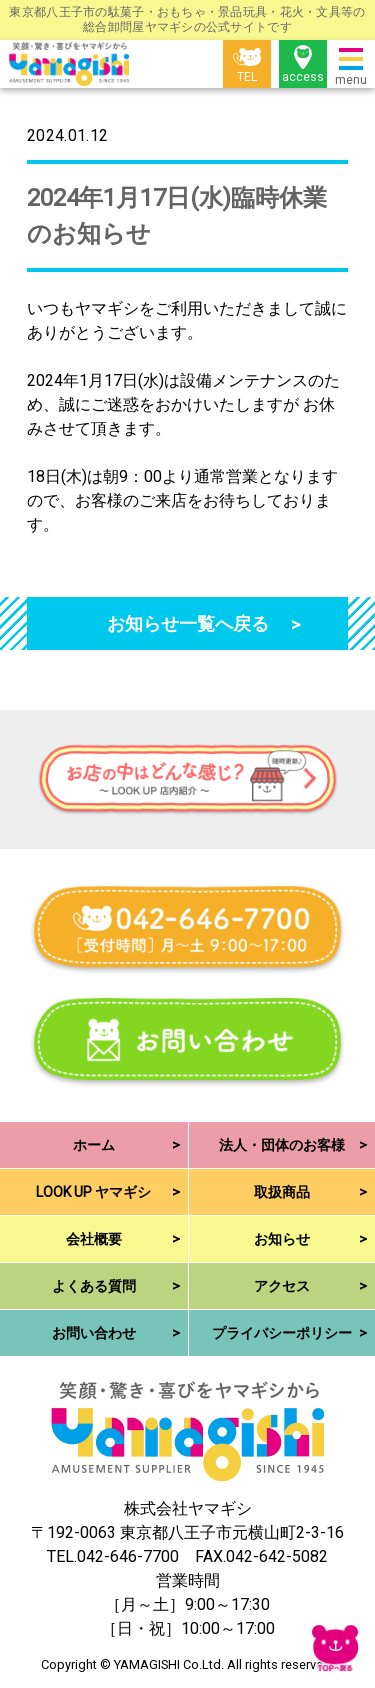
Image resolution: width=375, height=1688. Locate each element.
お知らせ (282, 1239)
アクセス (282, 1286)
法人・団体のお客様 (282, 1145)
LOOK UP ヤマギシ (93, 1192)
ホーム (94, 1145)
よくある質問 (94, 1286)
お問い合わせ (94, 1333)
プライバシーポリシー (282, 1333)
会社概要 (94, 1239)
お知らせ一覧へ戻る (188, 623)
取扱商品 (282, 1192)
